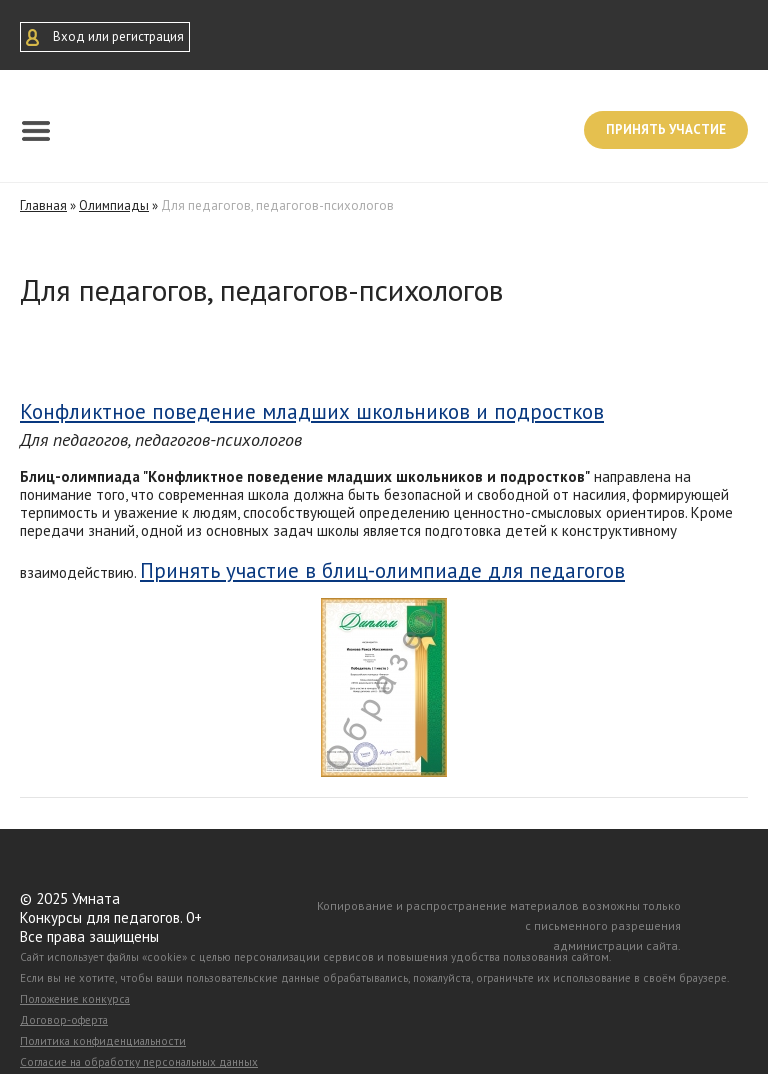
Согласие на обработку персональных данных (139, 1062)
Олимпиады (114, 205)
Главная (43, 205)
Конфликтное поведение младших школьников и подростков (312, 411)
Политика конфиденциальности (103, 1041)
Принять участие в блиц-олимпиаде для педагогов (382, 571)
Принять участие (666, 129)
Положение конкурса (75, 999)
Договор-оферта (64, 1020)
